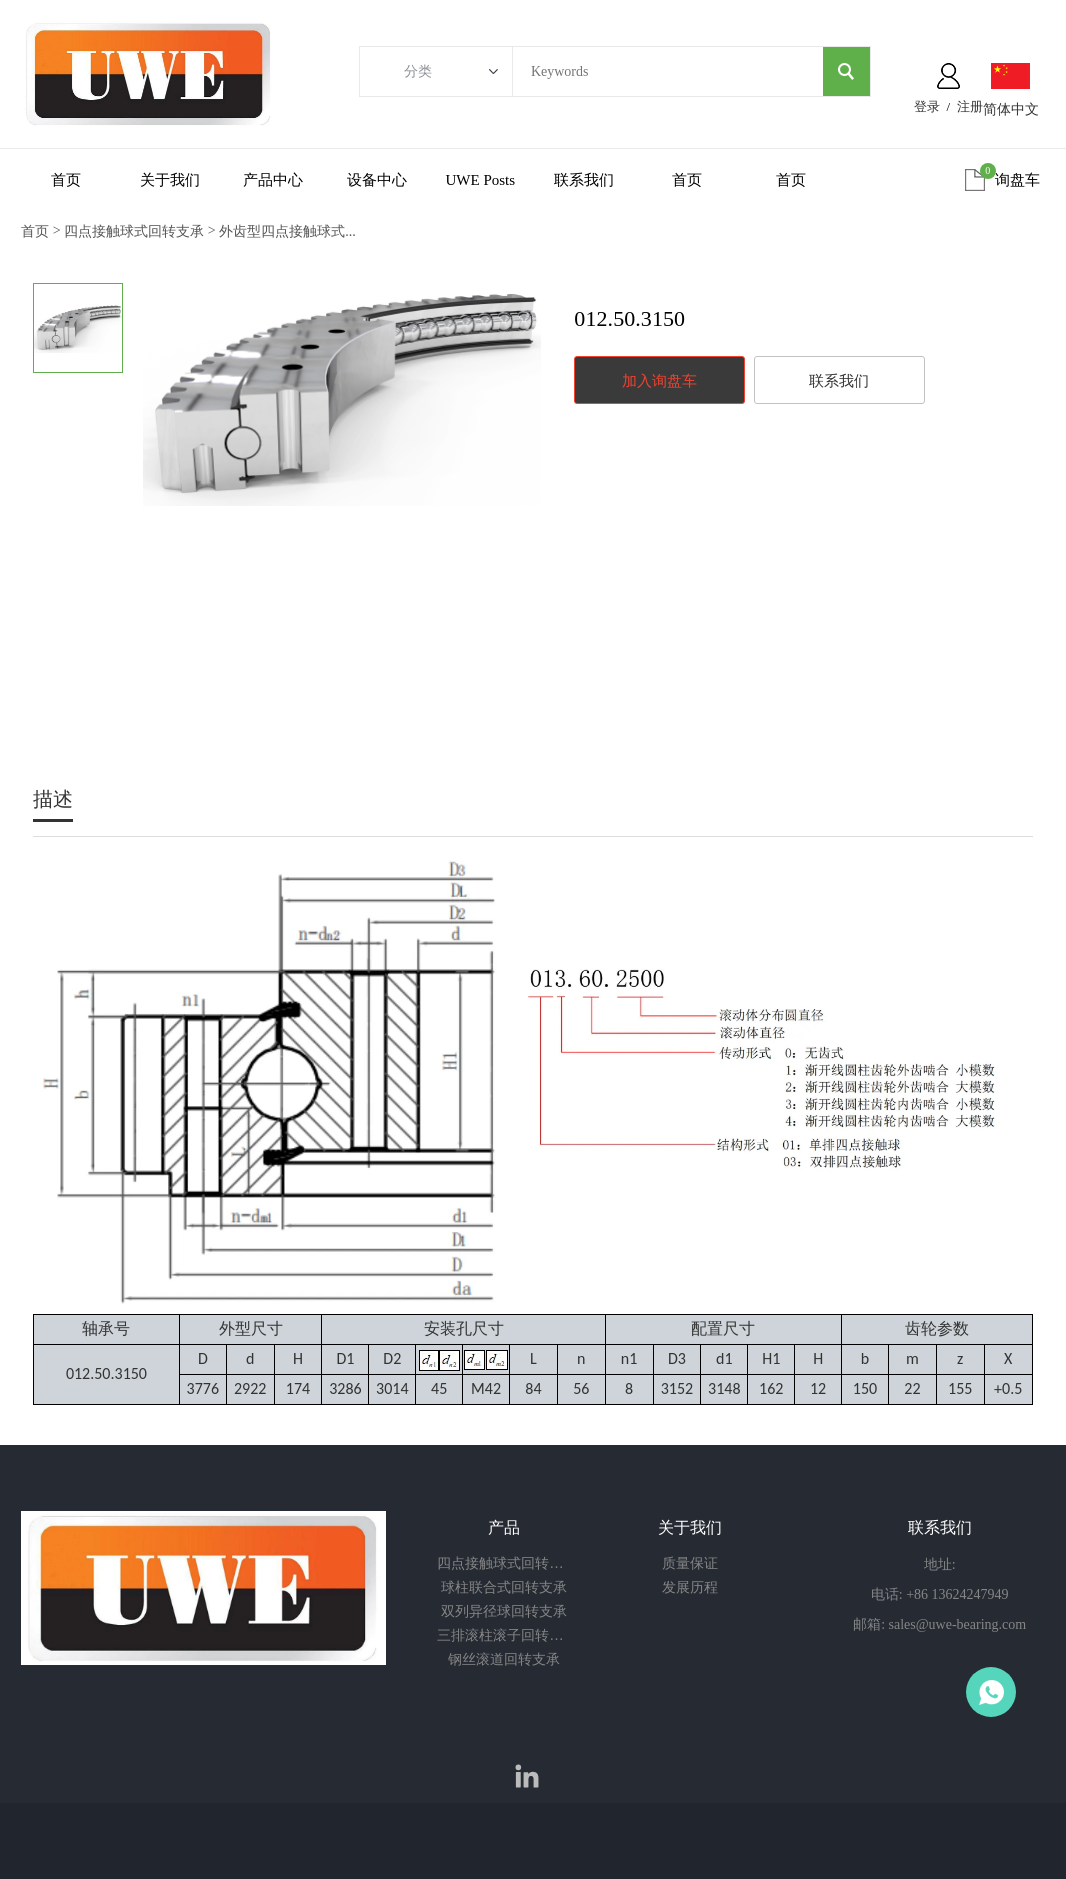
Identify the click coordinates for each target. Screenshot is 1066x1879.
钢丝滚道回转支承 (504, 1659)
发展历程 (690, 1587)
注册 (970, 106)
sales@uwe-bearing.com (958, 1624)
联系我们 (584, 180)
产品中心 (273, 180)
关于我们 (170, 180)
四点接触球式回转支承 (134, 231)
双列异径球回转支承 (504, 1611)
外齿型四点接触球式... (287, 231)
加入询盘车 (659, 381)
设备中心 (377, 180)
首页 (66, 180)
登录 (927, 106)
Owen (991, 1692)
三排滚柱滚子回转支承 (504, 1635)
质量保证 (690, 1563)
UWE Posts (481, 180)
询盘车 (1017, 180)
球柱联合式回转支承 (504, 1587)
